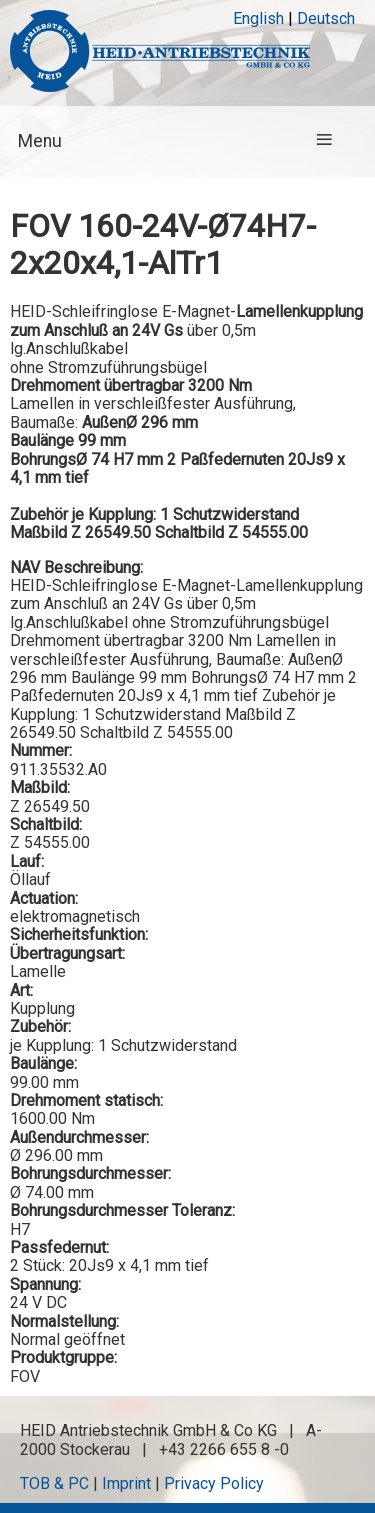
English (258, 18)
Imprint (126, 1483)
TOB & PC (54, 1483)
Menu (40, 141)
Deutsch (326, 18)
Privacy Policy (214, 1483)
